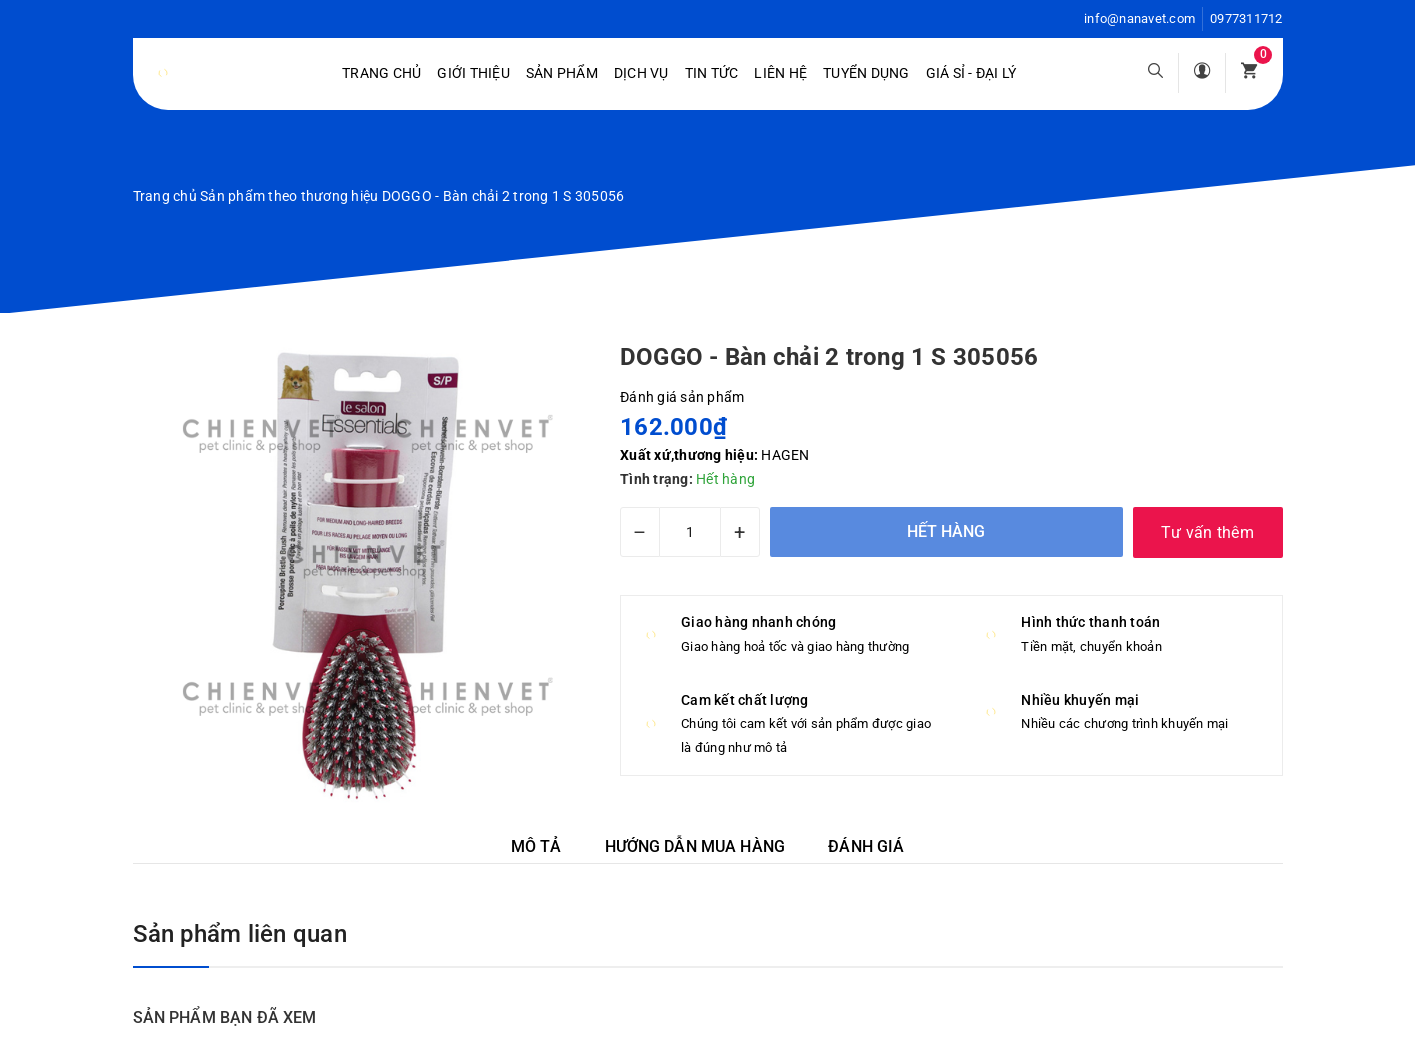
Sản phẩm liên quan (240, 934)
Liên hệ (780, 73)
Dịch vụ (641, 73)
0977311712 (1246, 18)
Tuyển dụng (866, 73)
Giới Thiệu (473, 73)
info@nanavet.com (1139, 18)
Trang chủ (381, 73)
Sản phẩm (562, 73)
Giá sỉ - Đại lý (971, 73)
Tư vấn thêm (1207, 532)
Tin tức (712, 73)
